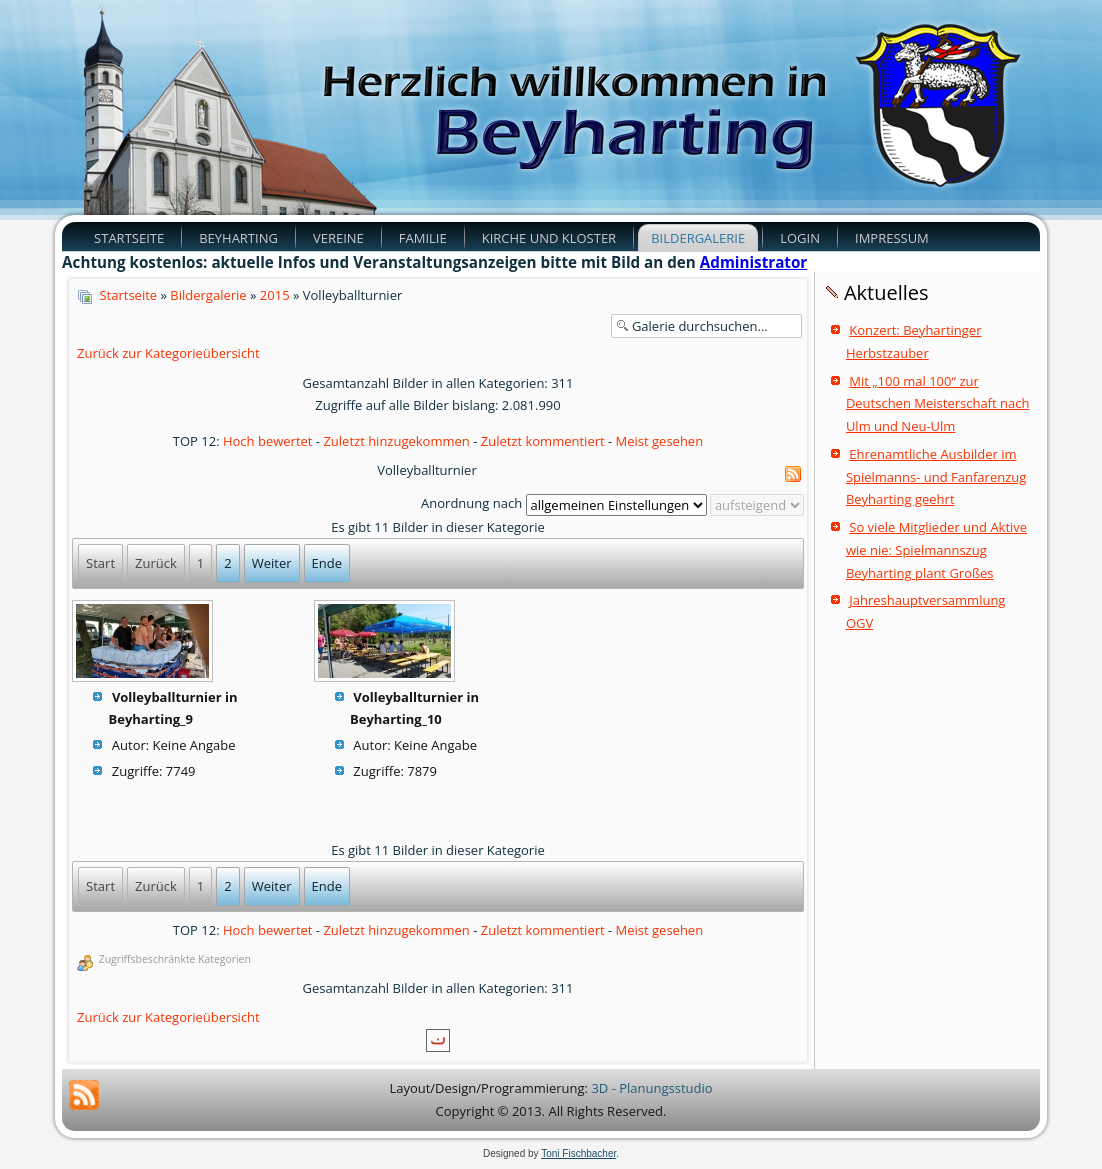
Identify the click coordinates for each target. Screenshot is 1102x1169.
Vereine (338, 238)
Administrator (753, 262)
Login (800, 238)
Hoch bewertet (268, 441)
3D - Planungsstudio (651, 1088)
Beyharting (238, 238)
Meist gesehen (660, 441)
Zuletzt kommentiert (543, 441)
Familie (423, 238)
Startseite (129, 238)
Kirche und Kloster (549, 238)
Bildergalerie (698, 238)
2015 (275, 295)
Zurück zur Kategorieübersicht (168, 353)
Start (100, 563)
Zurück (156, 563)
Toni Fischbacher (578, 1153)
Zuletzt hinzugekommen (396, 441)
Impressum (892, 238)
